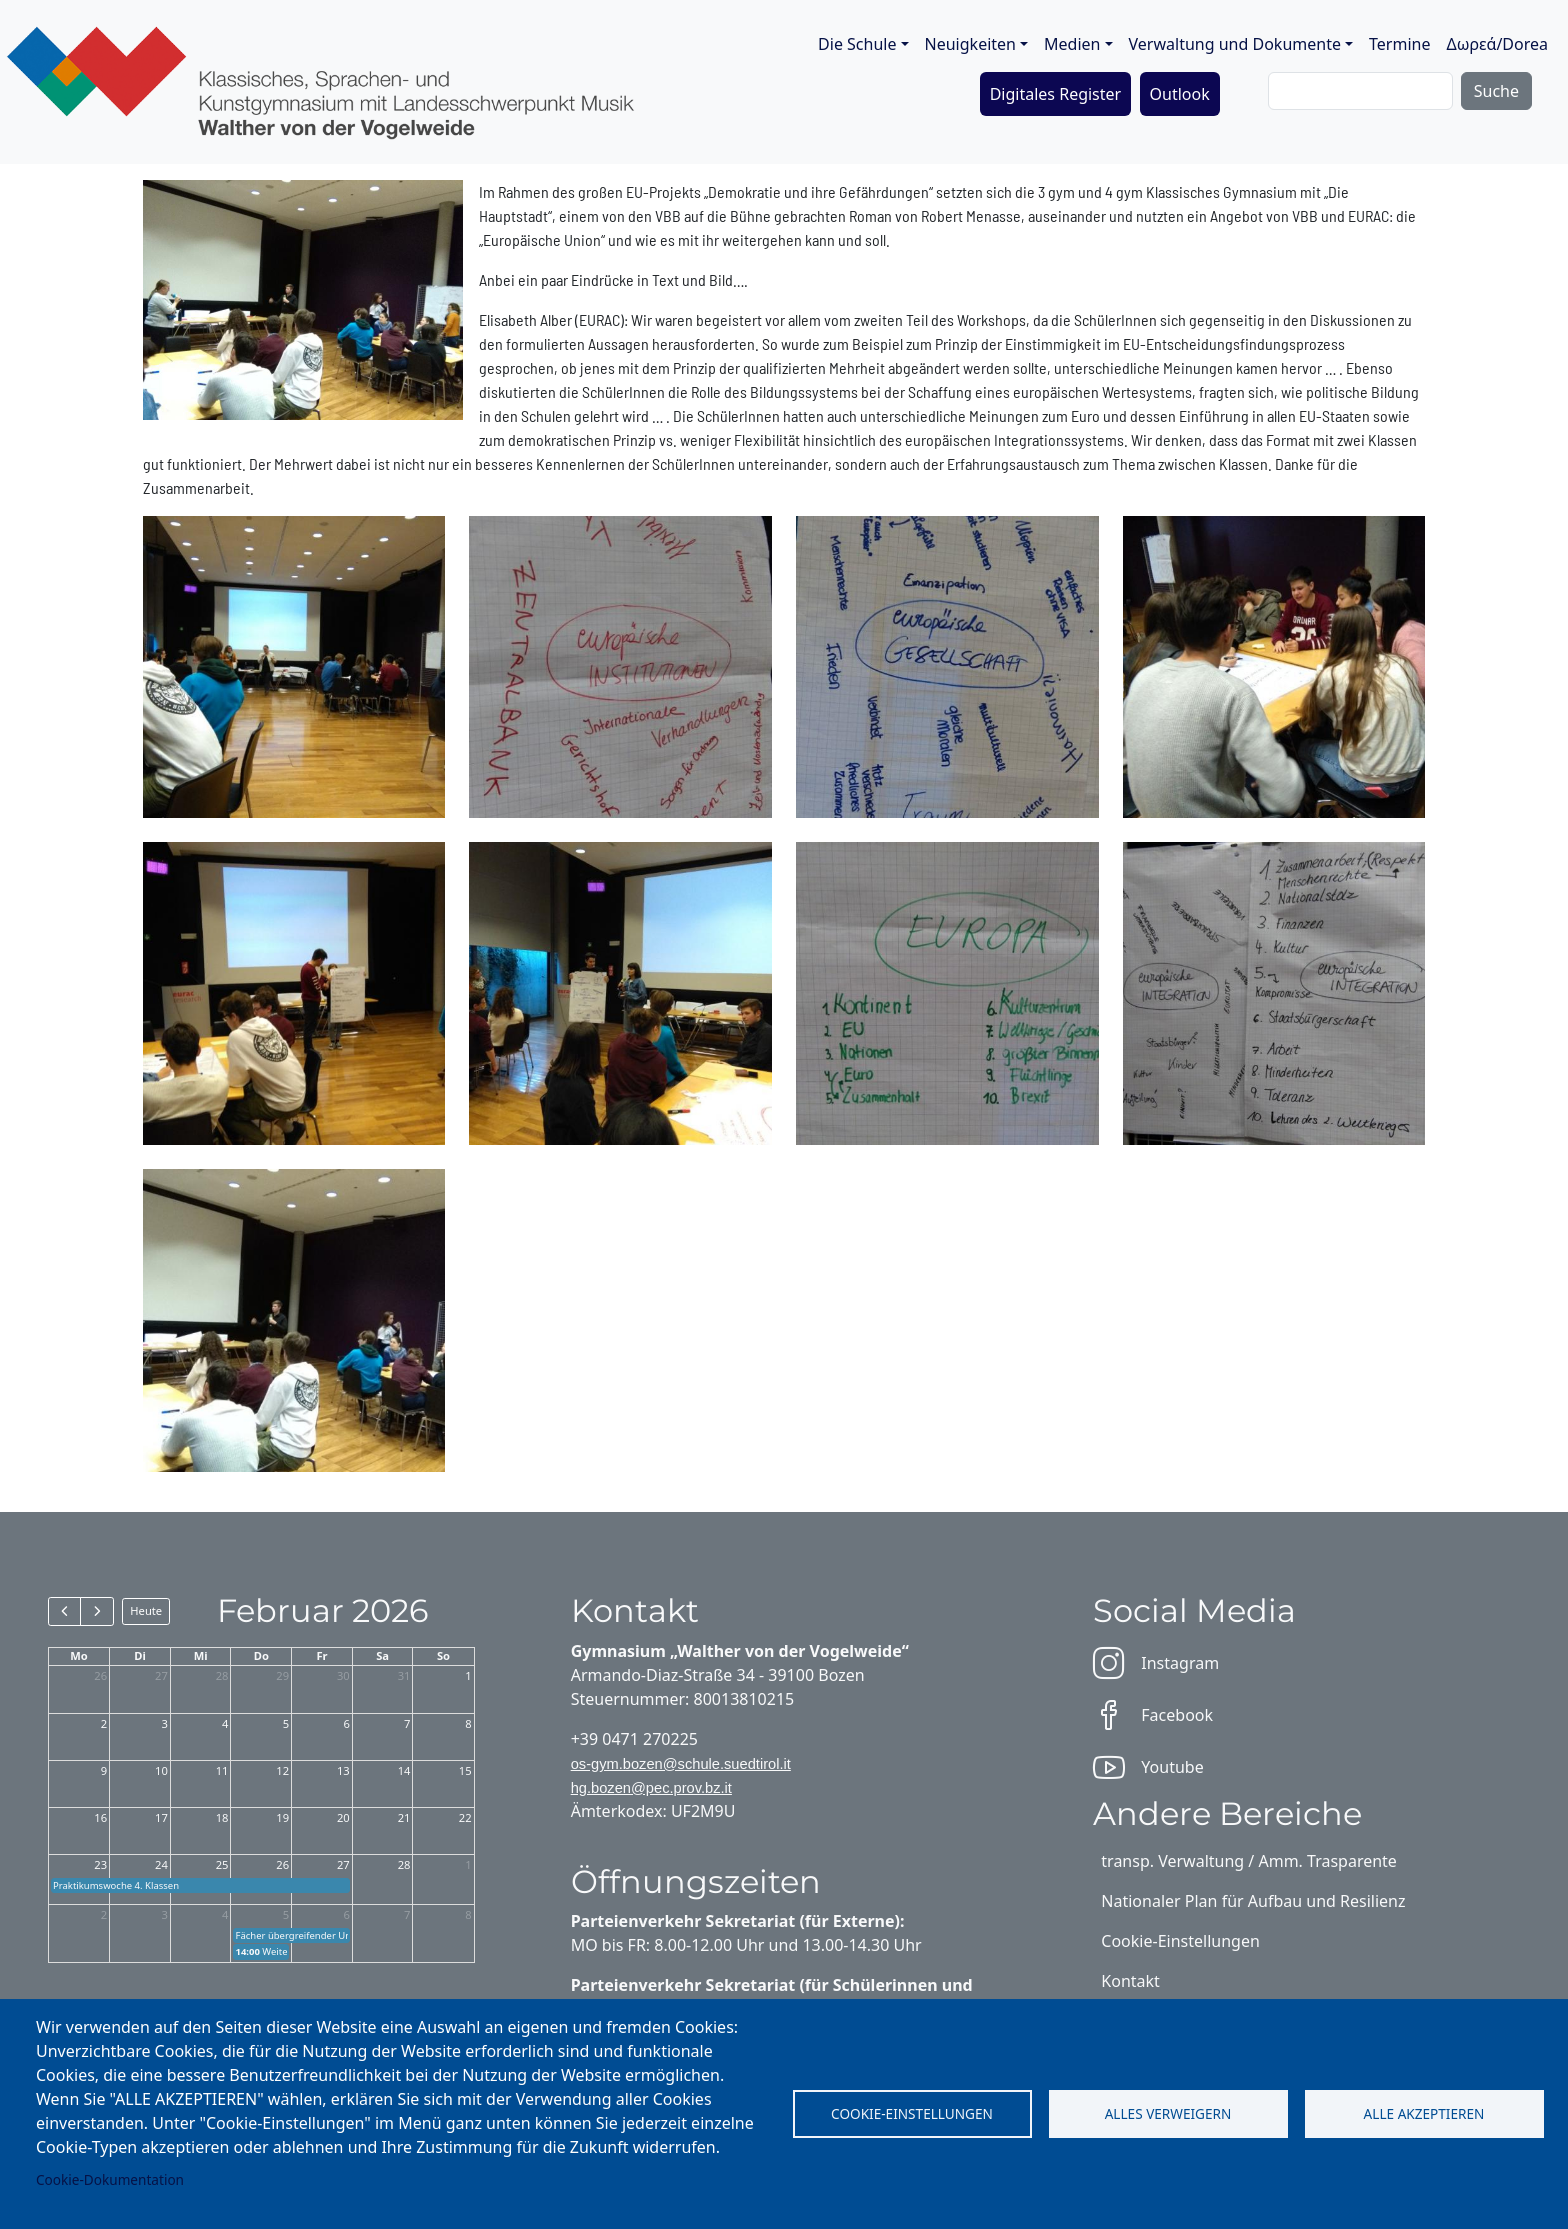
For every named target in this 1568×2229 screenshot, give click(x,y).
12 (282, 1770)
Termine (1399, 44)
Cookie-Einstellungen (912, 2113)
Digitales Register (1056, 94)
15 (465, 1770)
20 (343, 1817)
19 (282, 1817)
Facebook (1153, 1715)
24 (161, 1864)
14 (404, 1770)
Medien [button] (1072, 44)
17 (161, 1817)
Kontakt (1130, 1981)
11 (222, 1770)
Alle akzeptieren (1424, 2113)
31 (404, 1675)
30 (343, 1675)
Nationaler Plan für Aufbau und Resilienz (1253, 1901)
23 (100, 1864)
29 (282, 1675)
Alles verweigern (1168, 2113)
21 (404, 1817)
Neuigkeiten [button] (970, 44)
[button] (294, 664)
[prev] (64, 1611)
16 (100, 1817)
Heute (146, 1610)
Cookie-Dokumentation (110, 2179)
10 (161, 1770)
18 (222, 1817)
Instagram (1156, 1663)
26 (100, 1675)
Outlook (1180, 94)
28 (222, 1675)
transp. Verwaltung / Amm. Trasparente (1249, 1861)
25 (222, 1864)
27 (161, 1675)
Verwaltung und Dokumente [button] (1235, 44)
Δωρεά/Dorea (1497, 44)
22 (465, 1817)
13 (343, 1770)
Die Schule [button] (857, 44)
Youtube (1148, 1767)
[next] (96, 1611)
